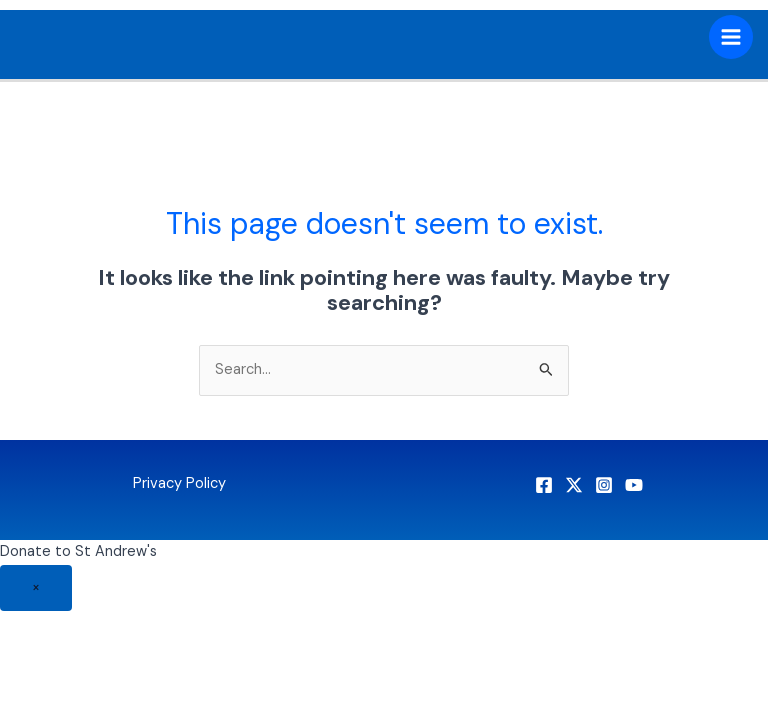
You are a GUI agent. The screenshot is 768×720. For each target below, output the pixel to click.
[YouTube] (634, 485)
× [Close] (36, 587)
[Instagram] (604, 485)
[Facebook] (544, 485)
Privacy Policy (179, 483)
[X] (574, 485)
